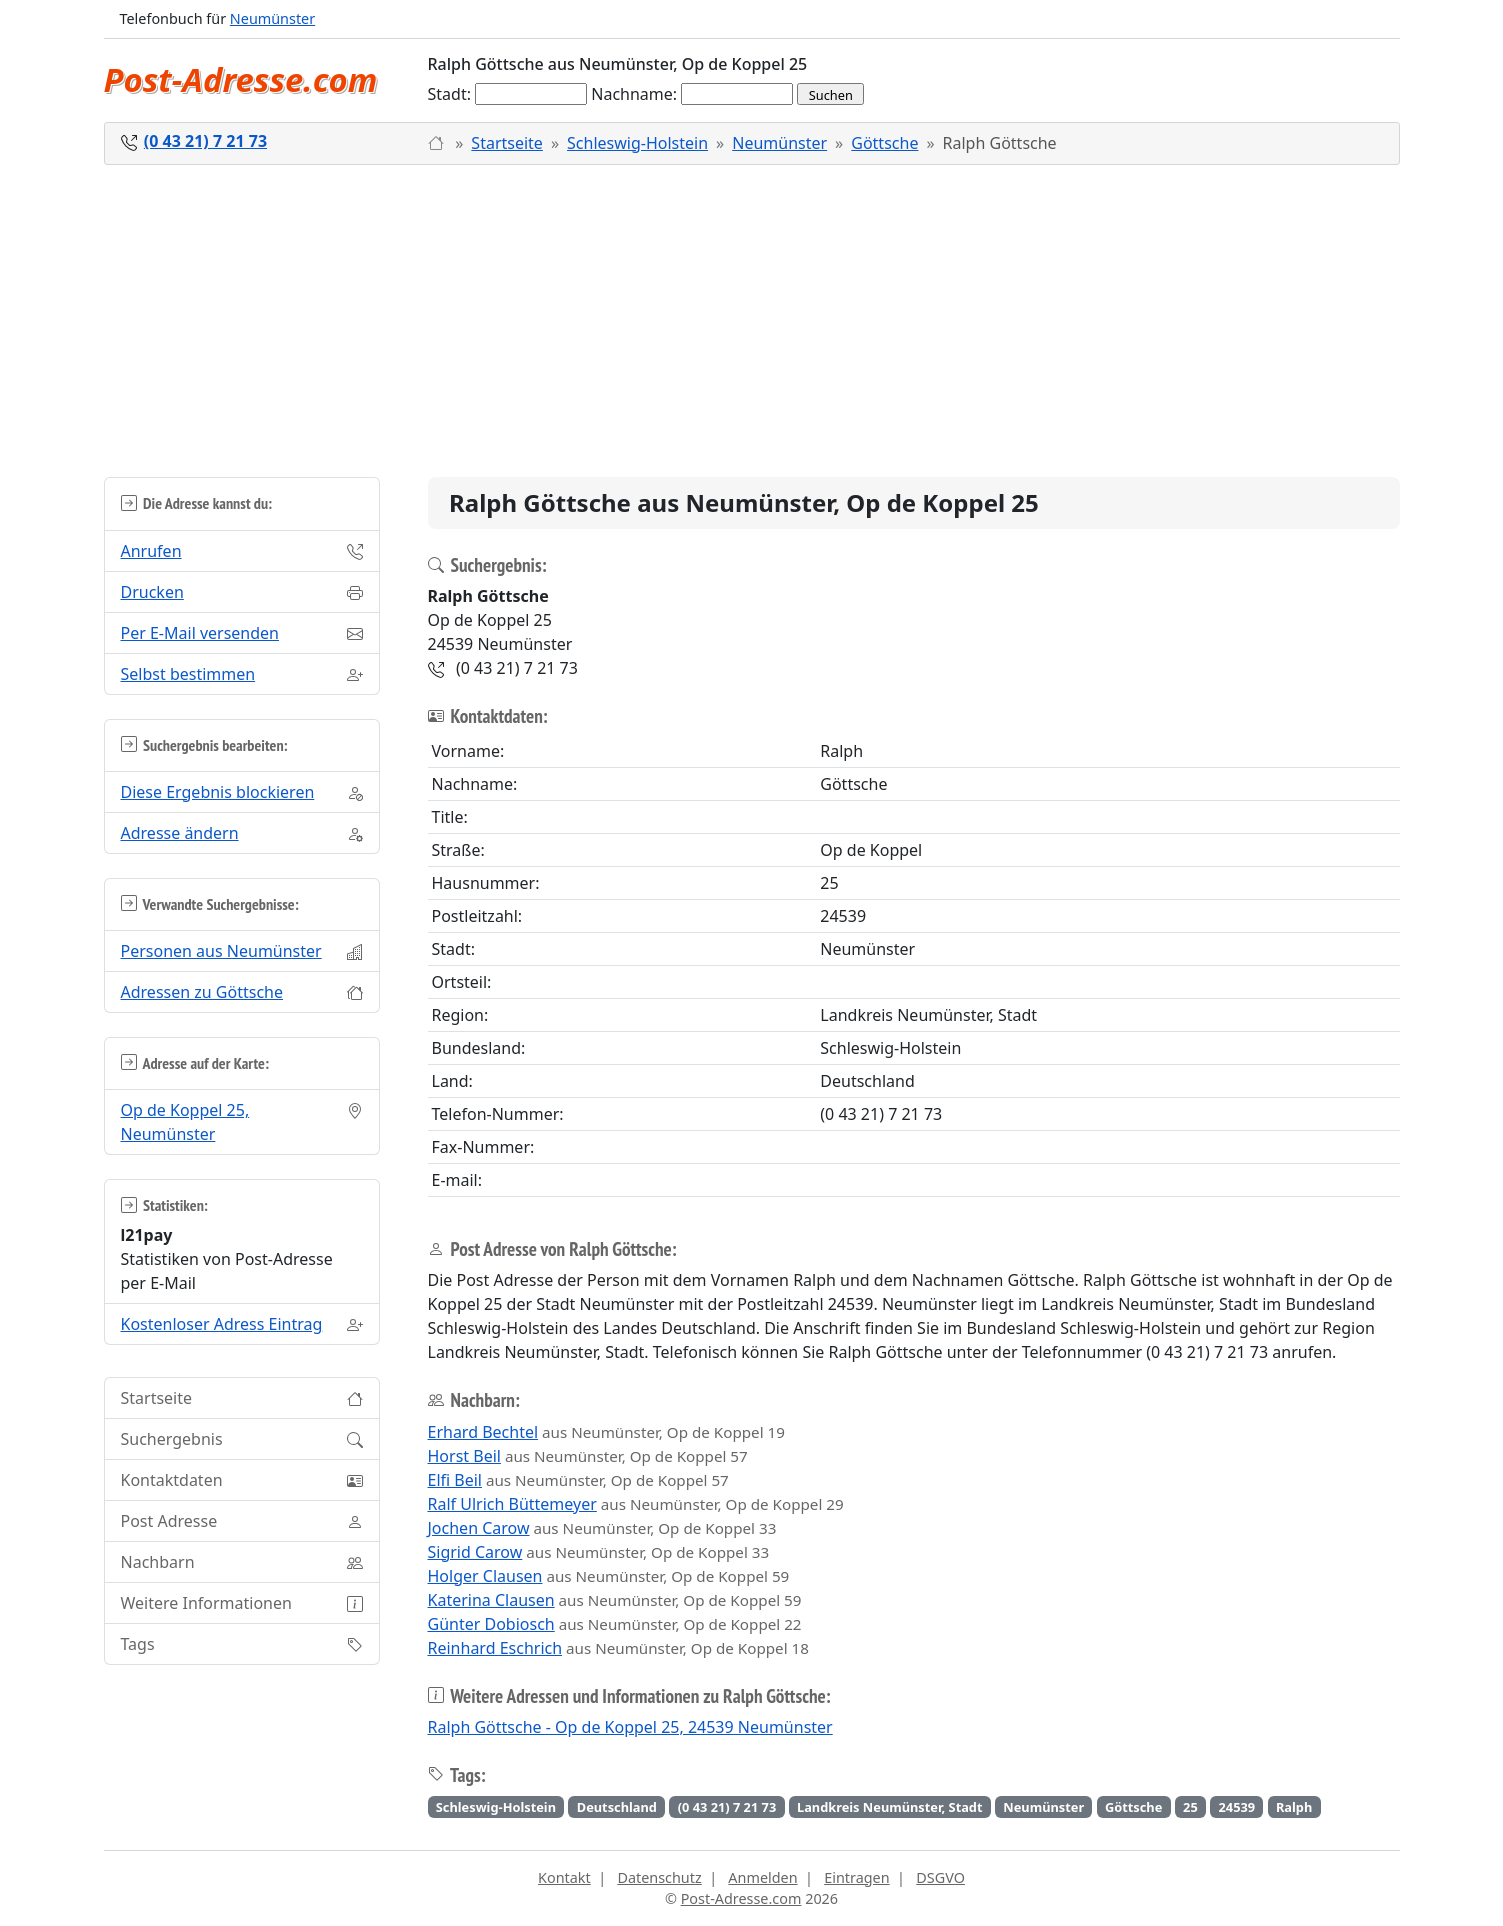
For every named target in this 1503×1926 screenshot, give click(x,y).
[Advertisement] (752, 321)
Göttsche (884, 143)
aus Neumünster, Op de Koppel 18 (618, 1648)
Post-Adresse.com (241, 79)
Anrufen (151, 551)
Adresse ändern (180, 833)
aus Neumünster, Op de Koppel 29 (636, 1504)
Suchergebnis (172, 1439)
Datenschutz (659, 1877)
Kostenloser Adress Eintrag (222, 1324)
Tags (138, 1644)
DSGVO (940, 1877)
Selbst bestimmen (188, 674)
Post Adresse (169, 1521)
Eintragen (856, 1877)
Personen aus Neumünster (221, 951)
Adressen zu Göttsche (202, 992)
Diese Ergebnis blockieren (218, 792)
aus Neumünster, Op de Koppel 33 (602, 1528)
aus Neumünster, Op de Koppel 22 (615, 1624)
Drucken (152, 592)
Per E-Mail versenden (200, 633)
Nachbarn (158, 1562)
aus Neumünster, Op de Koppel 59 (609, 1576)
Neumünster (272, 18)
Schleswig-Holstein (637, 143)
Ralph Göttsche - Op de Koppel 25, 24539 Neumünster (630, 1727)
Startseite (507, 143)
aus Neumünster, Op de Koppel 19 (606, 1432)
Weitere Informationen (206, 1603)
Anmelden (762, 1877)
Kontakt (564, 1877)
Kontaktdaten (172, 1480)
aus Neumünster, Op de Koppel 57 (588, 1456)
